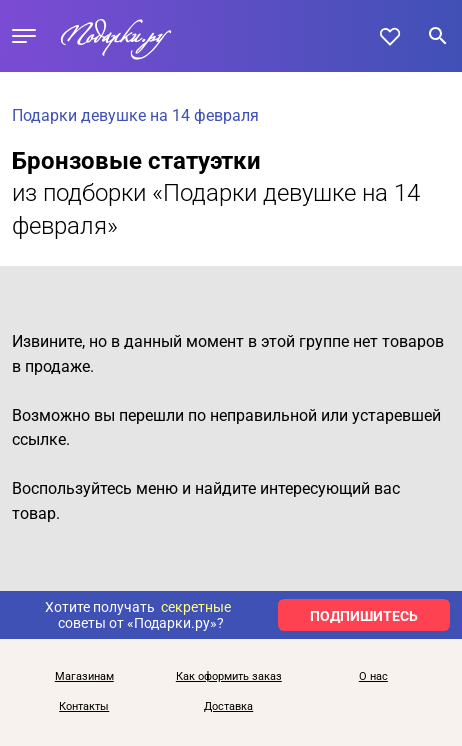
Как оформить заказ (229, 677)
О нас (373, 677)
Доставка (228, 707)
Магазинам (84, 677)
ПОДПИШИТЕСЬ (364, 616)
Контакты (84, 707)
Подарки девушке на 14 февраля (135, 115)
